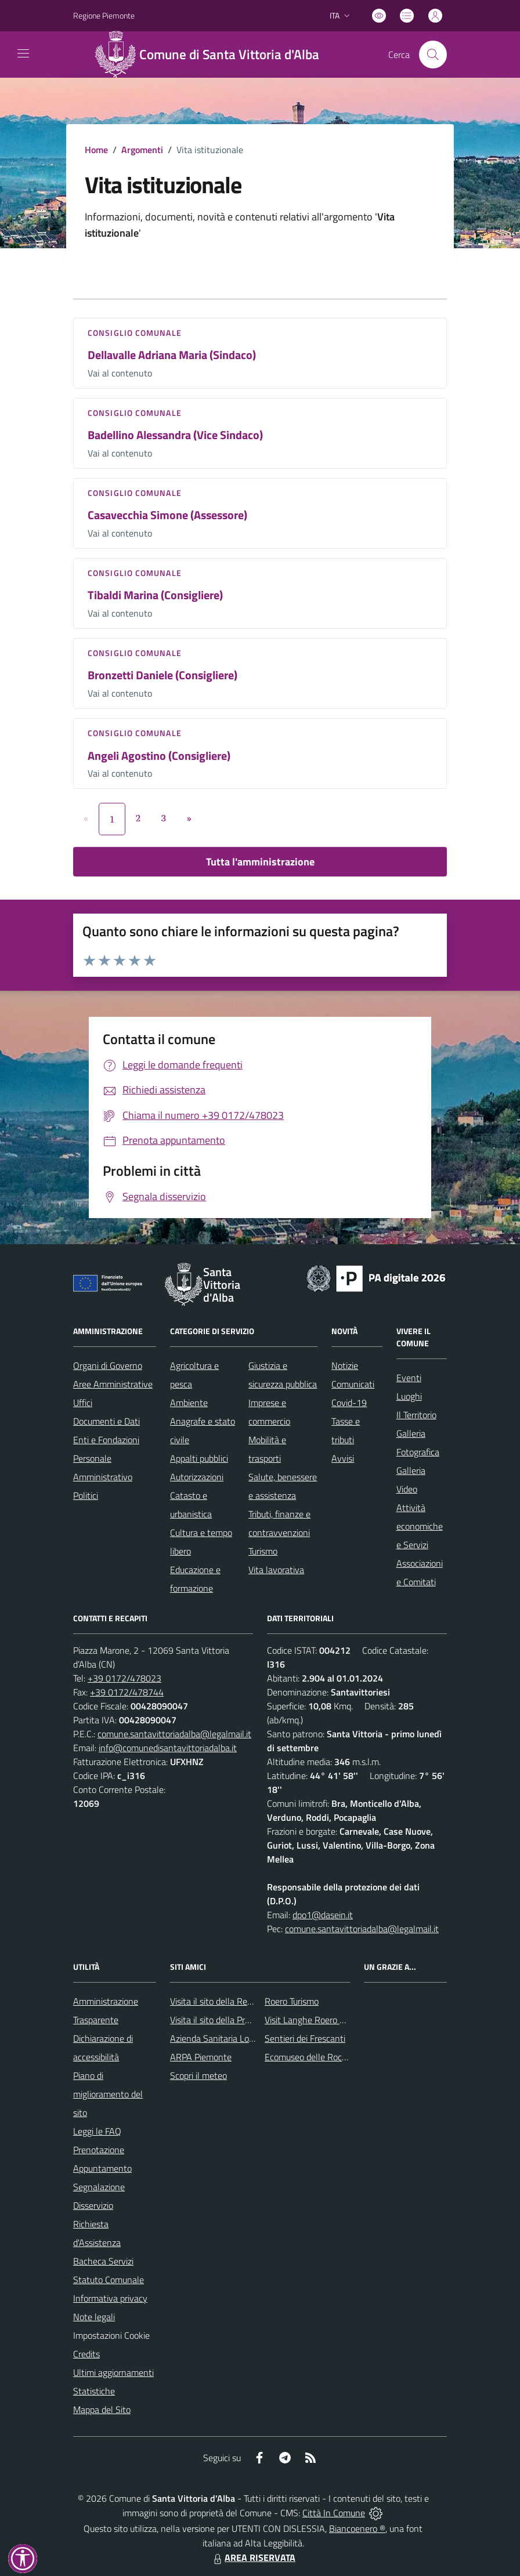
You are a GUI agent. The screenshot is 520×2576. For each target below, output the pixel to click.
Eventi (408, 1378)
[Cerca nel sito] (433, 54)
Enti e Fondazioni (106, 1440)
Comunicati (352, 1384)
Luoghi (409, 1396)
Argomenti (142, 150)
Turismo (262, 1551)
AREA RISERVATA (253, 2557)
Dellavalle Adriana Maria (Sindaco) (172, 355)
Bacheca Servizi (103, 2261)
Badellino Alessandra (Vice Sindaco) (175, 435)
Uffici (82, 1403)
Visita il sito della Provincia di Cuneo (238, 2020)
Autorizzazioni (196, 1477)
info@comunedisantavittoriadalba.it (168, 1748)
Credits (86, 2354)
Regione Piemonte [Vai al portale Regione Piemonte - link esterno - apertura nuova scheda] (104, 15)
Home (96, 150)
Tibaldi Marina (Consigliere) (155, 595)
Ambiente (189, 1403)
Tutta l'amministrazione (260, 861)
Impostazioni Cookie (111, 2335)
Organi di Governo (107, 1365)
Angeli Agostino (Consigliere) (159, 756)
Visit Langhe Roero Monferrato (324, 2020)
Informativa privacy (110, 2298)
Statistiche (94, 2391)
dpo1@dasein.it (322, 1915)
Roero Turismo (292, 2001)
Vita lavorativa (276, 1570)
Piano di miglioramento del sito (108, 2094)
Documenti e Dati (106, 1421)
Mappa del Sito (102, 2409)
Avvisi (342, 1458)
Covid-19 (349, 1403)
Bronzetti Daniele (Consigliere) (162, 675)
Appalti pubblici (199, 1458)
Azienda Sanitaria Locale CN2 (227, 2038)
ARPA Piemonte (201, 2057)
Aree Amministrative (113, 1384)
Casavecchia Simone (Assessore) (167, 515)
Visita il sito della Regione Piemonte (239, 2001)
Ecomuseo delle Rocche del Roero (330, 2057)
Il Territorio (416, 1415)
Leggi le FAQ (97, 2131)
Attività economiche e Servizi (419, 1526)
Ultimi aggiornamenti (113, 2372)
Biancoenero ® (357, 2528)
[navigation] (23, 53)
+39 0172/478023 (124, 1678)
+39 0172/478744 (127, 1692)
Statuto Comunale (108, 2280)
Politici (85, 1495)
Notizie (344, 1365)
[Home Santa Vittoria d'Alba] (212, 54)
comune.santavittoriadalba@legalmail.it (174, 1734)
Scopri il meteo (198, 2075)
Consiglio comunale (135, 333)
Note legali (94, 2317)
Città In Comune (333, 2513)
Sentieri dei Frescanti (305, 2038)
